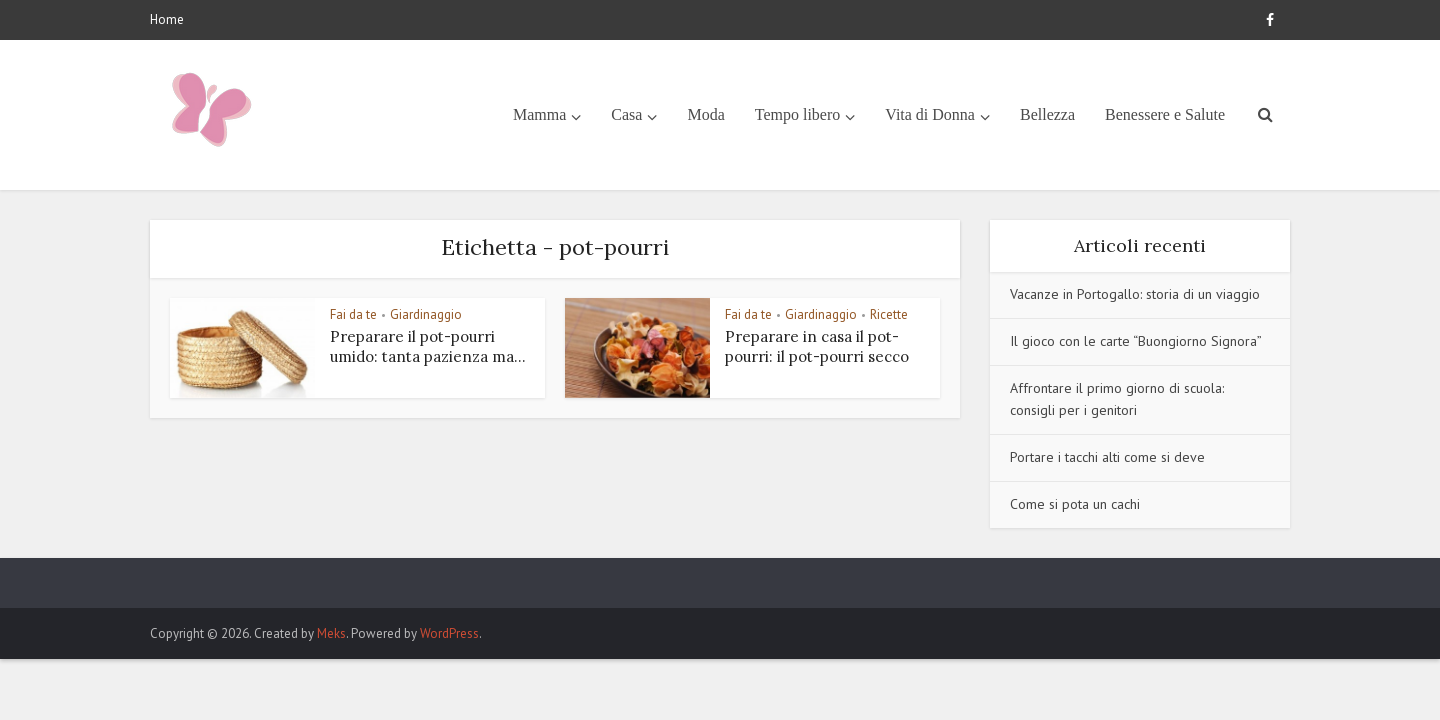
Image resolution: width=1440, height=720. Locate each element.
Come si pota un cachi (1075, 504)
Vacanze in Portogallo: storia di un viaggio (1135, 294)
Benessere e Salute (1165, 114)
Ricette (889, 314)
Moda (705, 114)
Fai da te (353, 314)
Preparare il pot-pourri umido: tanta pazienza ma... (428, 346)
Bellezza (1047, 114)
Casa (626, 114)
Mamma (539, 114)
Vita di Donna (930, 114)
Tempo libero (798, 114)
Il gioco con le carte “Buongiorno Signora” (1136, 341)
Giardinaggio (426, 314)
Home (167, 19)
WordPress (449, 633)
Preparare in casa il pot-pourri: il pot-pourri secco (817, 346)
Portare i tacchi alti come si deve (1107, 457)
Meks (331, 633)
